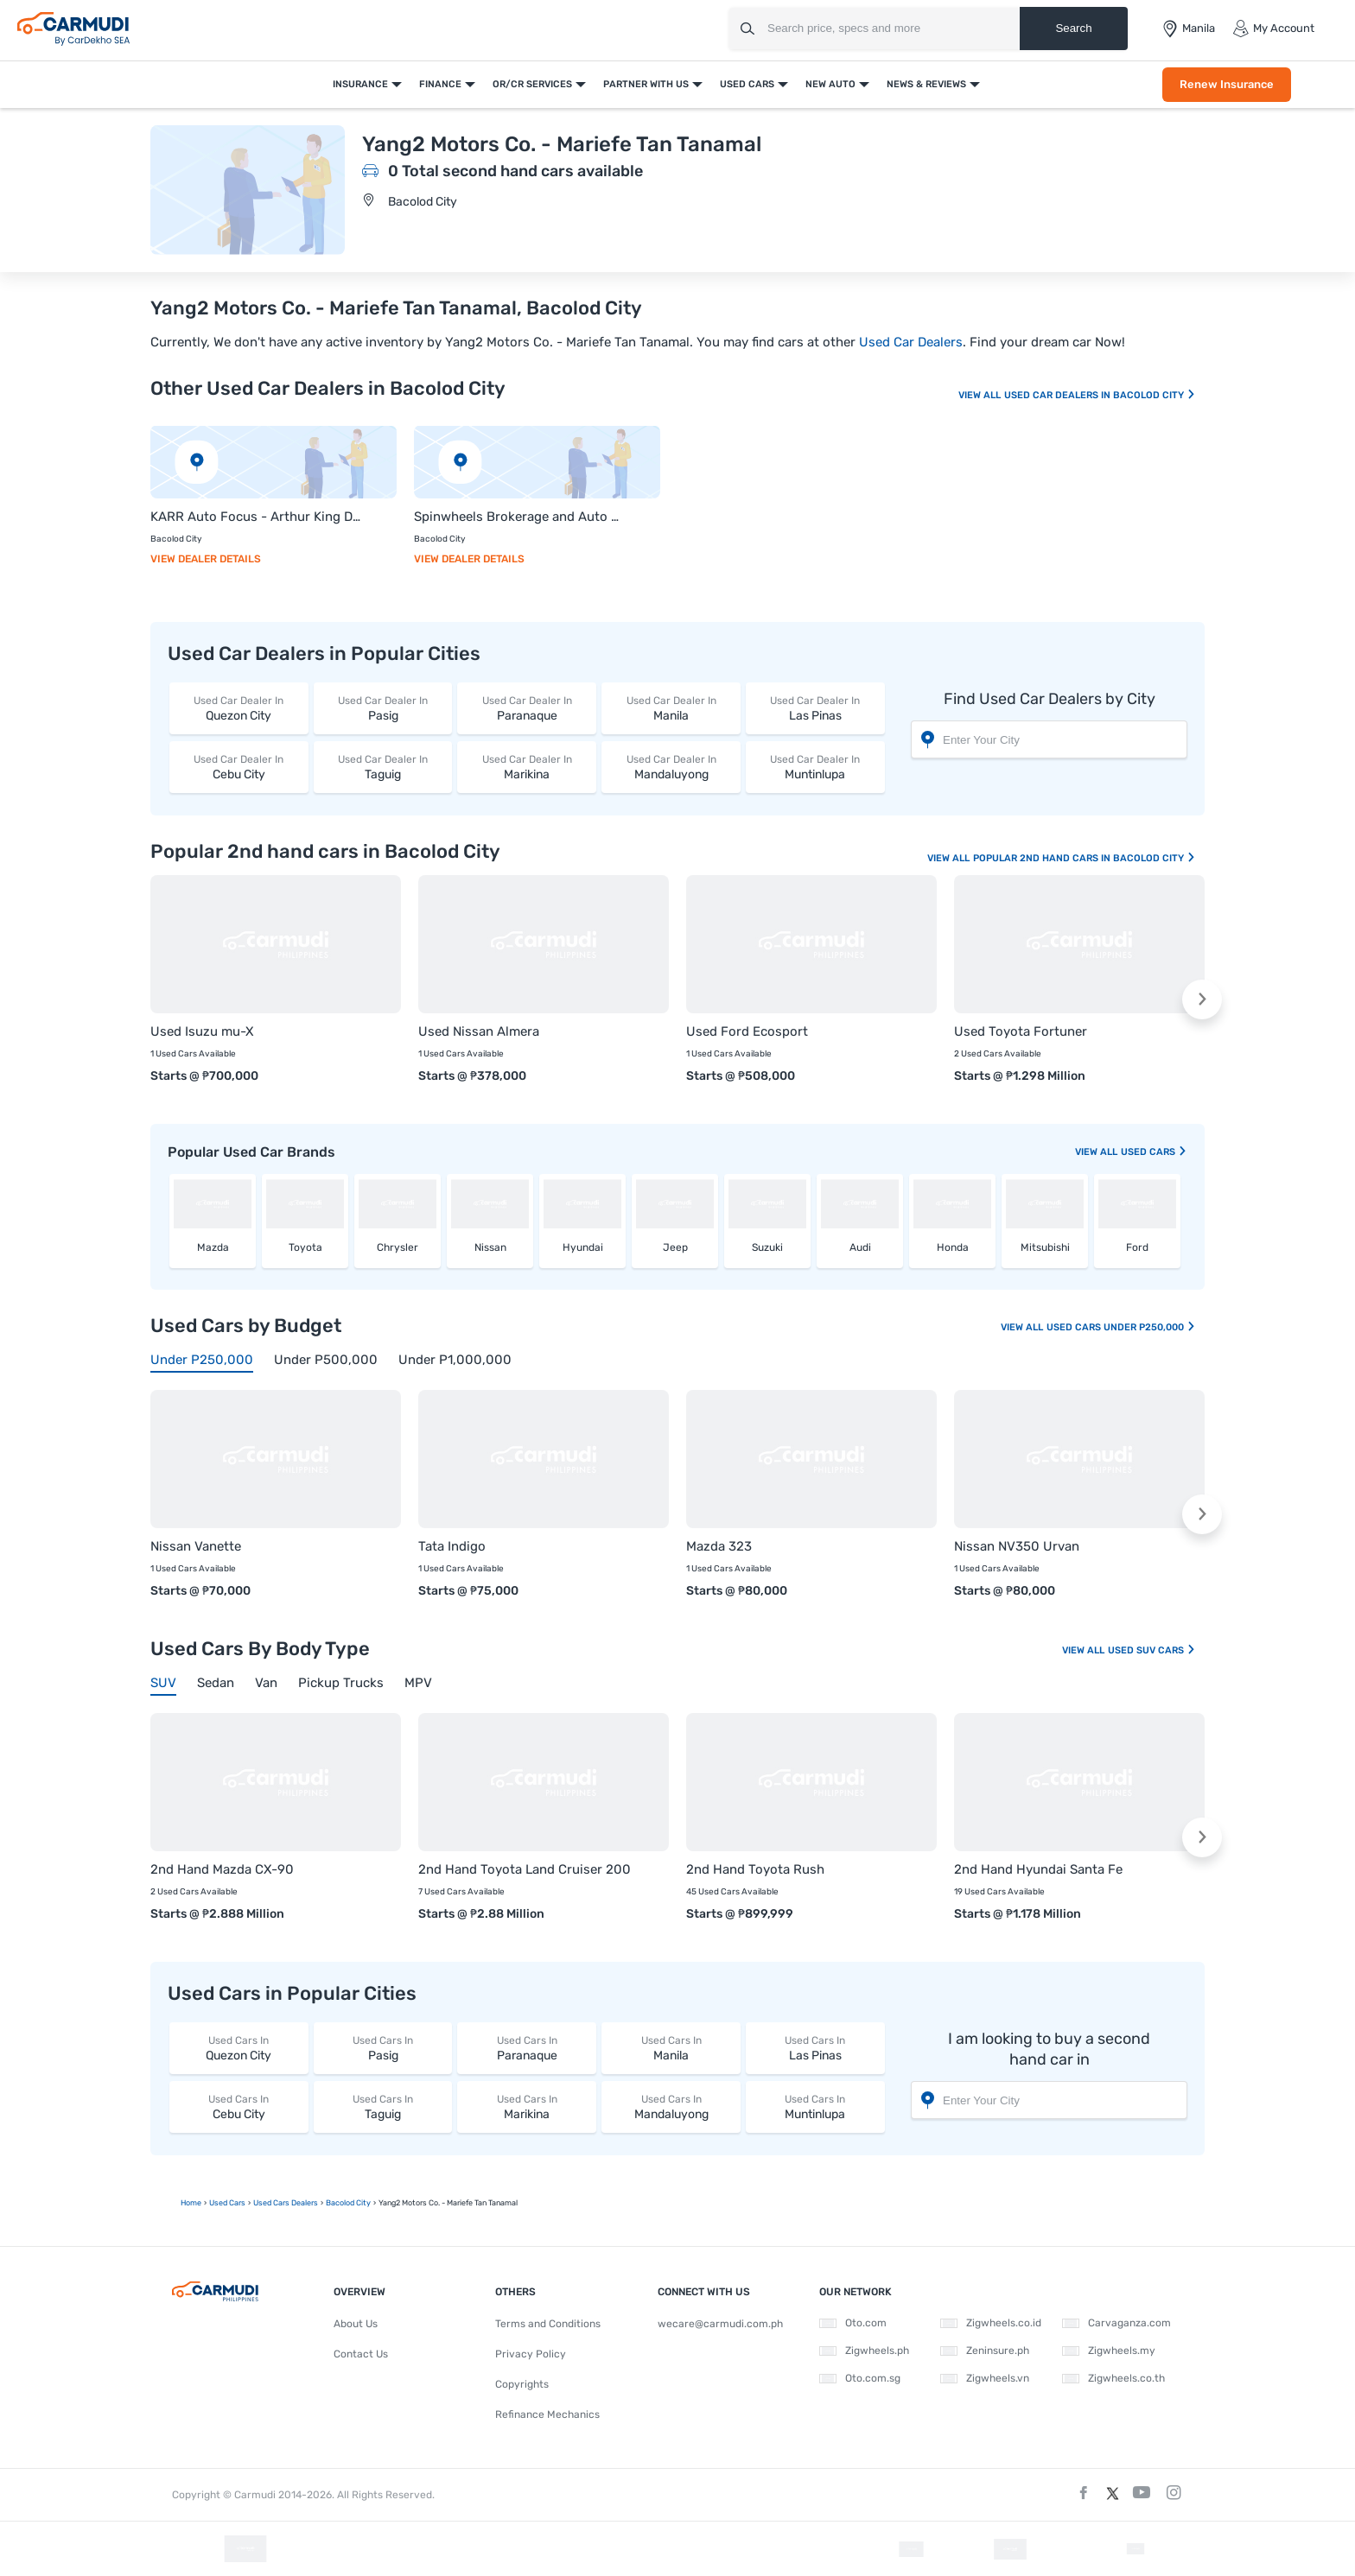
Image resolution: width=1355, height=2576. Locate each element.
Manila (671, 708)
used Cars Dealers (285, 2202)
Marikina (526, 767)
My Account (1273, 28)
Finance (440, 84)
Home (191, 2202)
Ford (1137, 1247)
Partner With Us (646, 84)
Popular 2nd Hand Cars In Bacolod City (1084, 858)
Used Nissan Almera (478, 1031)
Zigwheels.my (1108, 2350)
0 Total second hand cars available (515, 171)
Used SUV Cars (1152, 1650)
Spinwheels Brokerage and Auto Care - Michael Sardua (520, 516)
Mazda (213, 1247)
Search (1073, 28)
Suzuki (767, 1247)
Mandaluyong (671, 767)
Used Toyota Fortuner (1020, 1031)
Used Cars (747, 84)
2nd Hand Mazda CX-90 (222, 1869)
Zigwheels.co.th (1113, 2378)
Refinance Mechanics (547, 2414)
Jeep (675, 1247)
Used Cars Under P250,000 (1121, 1327)
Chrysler (397, 1247)
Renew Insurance (1227, 84)
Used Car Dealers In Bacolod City (1100, 395)
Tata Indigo (452, 1546)
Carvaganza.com (1116, 2323)
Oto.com (853, 2323)
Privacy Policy (530, 2354)
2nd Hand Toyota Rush (755, 1869)
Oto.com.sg (859, 2378)
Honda (953, 1247)
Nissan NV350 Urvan (1016, 1546)
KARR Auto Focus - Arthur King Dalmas (256, 516)
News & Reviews (926, 84)
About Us (356, 2324)
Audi (860, 1247)
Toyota (305, 1247)
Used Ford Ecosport (747, 1031)
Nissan (490, 1247)
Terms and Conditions (548, 2324)
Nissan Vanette (195, 1546)
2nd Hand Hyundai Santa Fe (1038, 1869)
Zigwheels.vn (984, 2378)
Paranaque (526, 708)
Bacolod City (422, 201)
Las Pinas (815, 708)
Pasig (383, 708)
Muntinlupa (815, 767)
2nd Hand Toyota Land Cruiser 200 (524, 1869)
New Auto (830, 84)
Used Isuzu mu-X (202, 1031)
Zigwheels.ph (864, 2350)
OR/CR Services (532, 84)
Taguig (383, 767)
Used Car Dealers (911, 342)
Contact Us (361, 2354)
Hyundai (583, 1247)
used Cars (1154, 1152)
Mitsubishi (1045, 1247)
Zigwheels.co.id (990, 2323)
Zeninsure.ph (984, 2350)
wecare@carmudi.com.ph (720, 2324)
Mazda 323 (719, 1546)
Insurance (360, 84)
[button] (1202, 999)
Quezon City (239, 708)
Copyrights (522, 2384)
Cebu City (239, 767)
